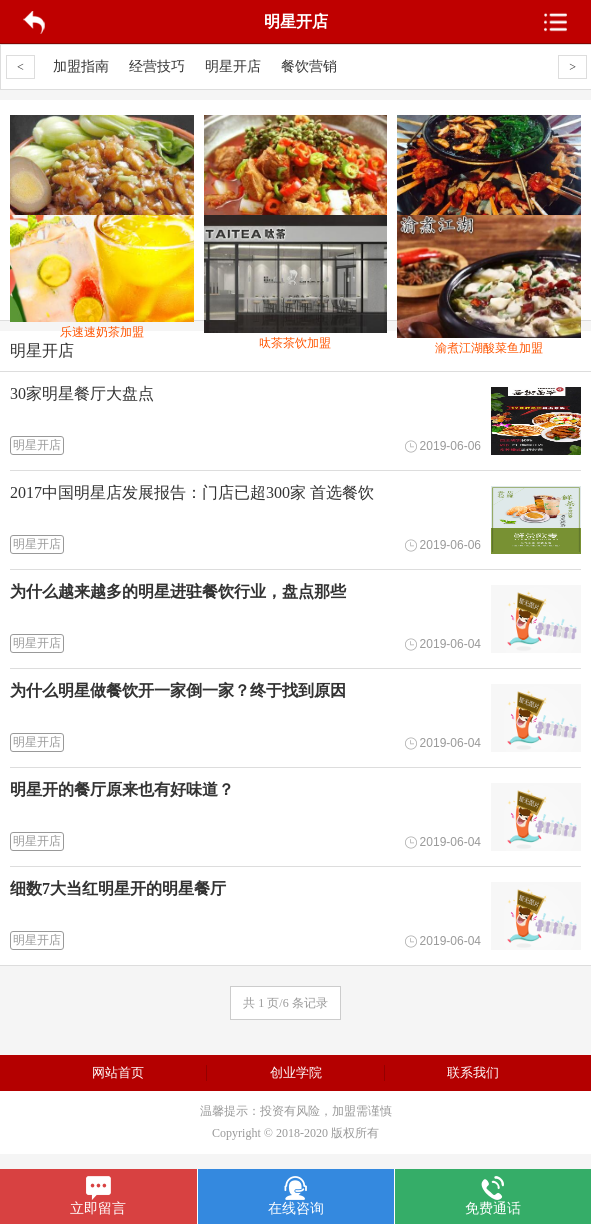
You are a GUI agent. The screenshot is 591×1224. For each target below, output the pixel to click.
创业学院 (296, 1072)
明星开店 (233, 66)
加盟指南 (81, 66)
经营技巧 (157, 66)
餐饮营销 (309, 66)
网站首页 (118, 1072)
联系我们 (473, 1072)
